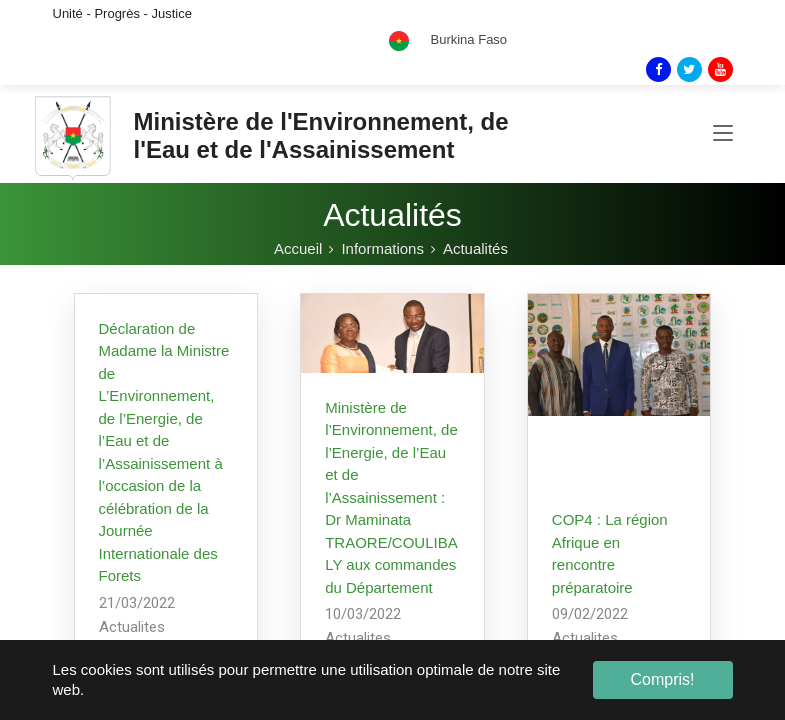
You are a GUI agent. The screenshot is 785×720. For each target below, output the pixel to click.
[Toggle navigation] (723, 134)
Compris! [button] (662, 679)
